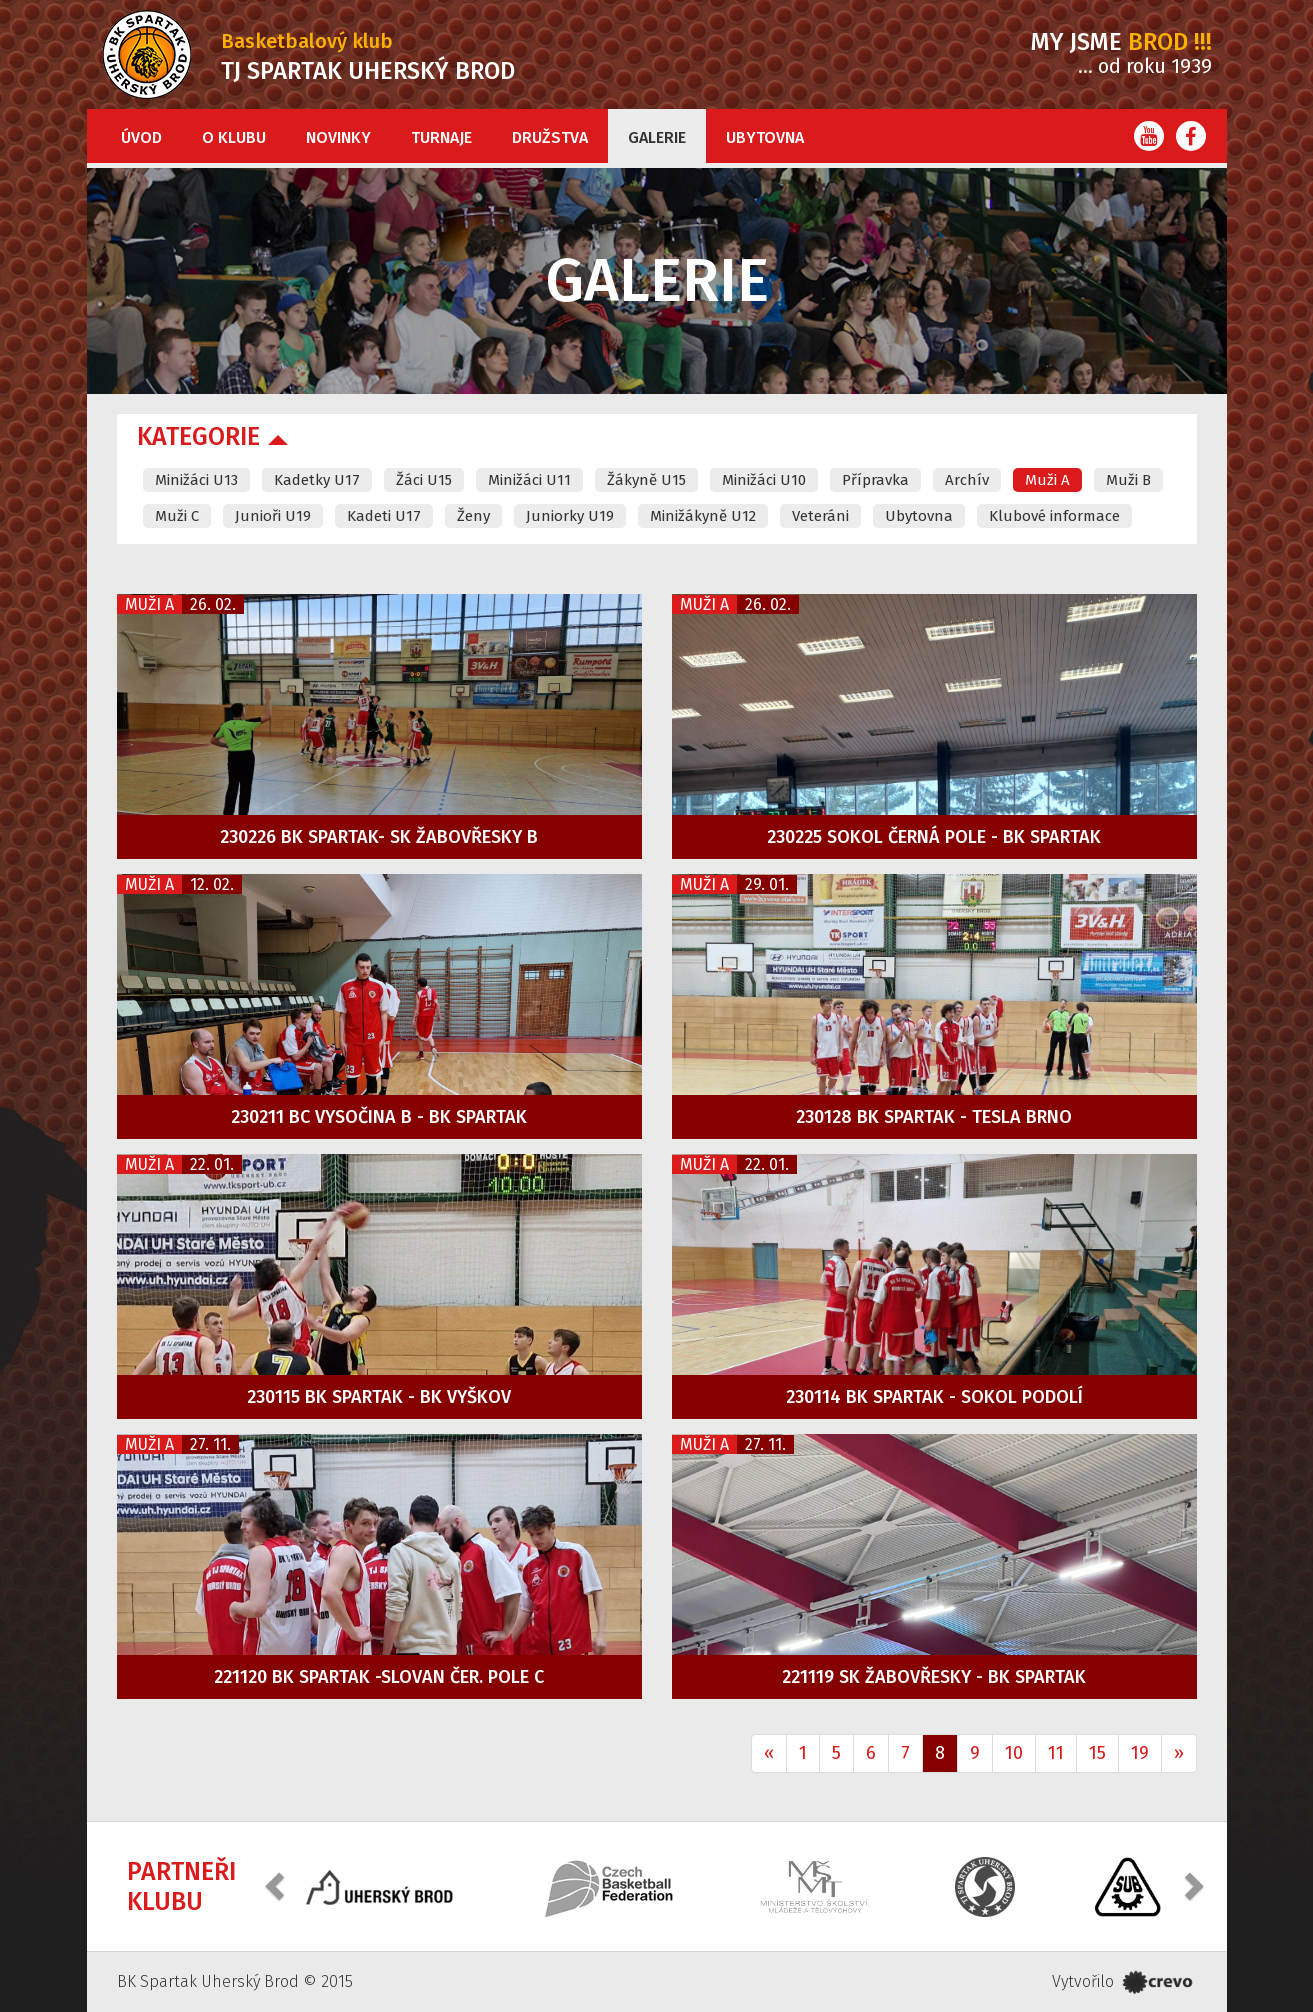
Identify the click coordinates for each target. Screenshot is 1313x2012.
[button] (277, 1884)
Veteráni (820, 516)
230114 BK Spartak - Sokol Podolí (934, 1397)
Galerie (657, 137)
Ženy (473, 516)
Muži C (177, 516)
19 (1140, 1753)
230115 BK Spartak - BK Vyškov (379, 1397)
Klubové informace (1054, 516)
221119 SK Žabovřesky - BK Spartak (934, 1677)
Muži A (1047, 480)
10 (1014, 1753)
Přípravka (875, 480)
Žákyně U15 (646, 480)
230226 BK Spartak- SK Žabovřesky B (379, 837)
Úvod (141, 137)
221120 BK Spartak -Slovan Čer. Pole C (379, 1677)
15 (1097, 1753)
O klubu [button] (234, 137)
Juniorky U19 (570, 516)
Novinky (338, 137)
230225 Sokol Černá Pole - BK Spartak (934, 837)
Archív (967, 480)
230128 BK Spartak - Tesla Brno (934, 1117)
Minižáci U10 (764, 480)
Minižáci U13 (196, 480)
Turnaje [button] (441, 137)
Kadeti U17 (384, 516)
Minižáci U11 (529, 480)
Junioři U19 (273, 516)
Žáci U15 (424, 480)
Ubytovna (765, 137)
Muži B (1128, 480)
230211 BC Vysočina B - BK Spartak (379, 1117)
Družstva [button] (550, 137)
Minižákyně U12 (703, 516)
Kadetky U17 (317, 480)
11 (1056, 1753)
